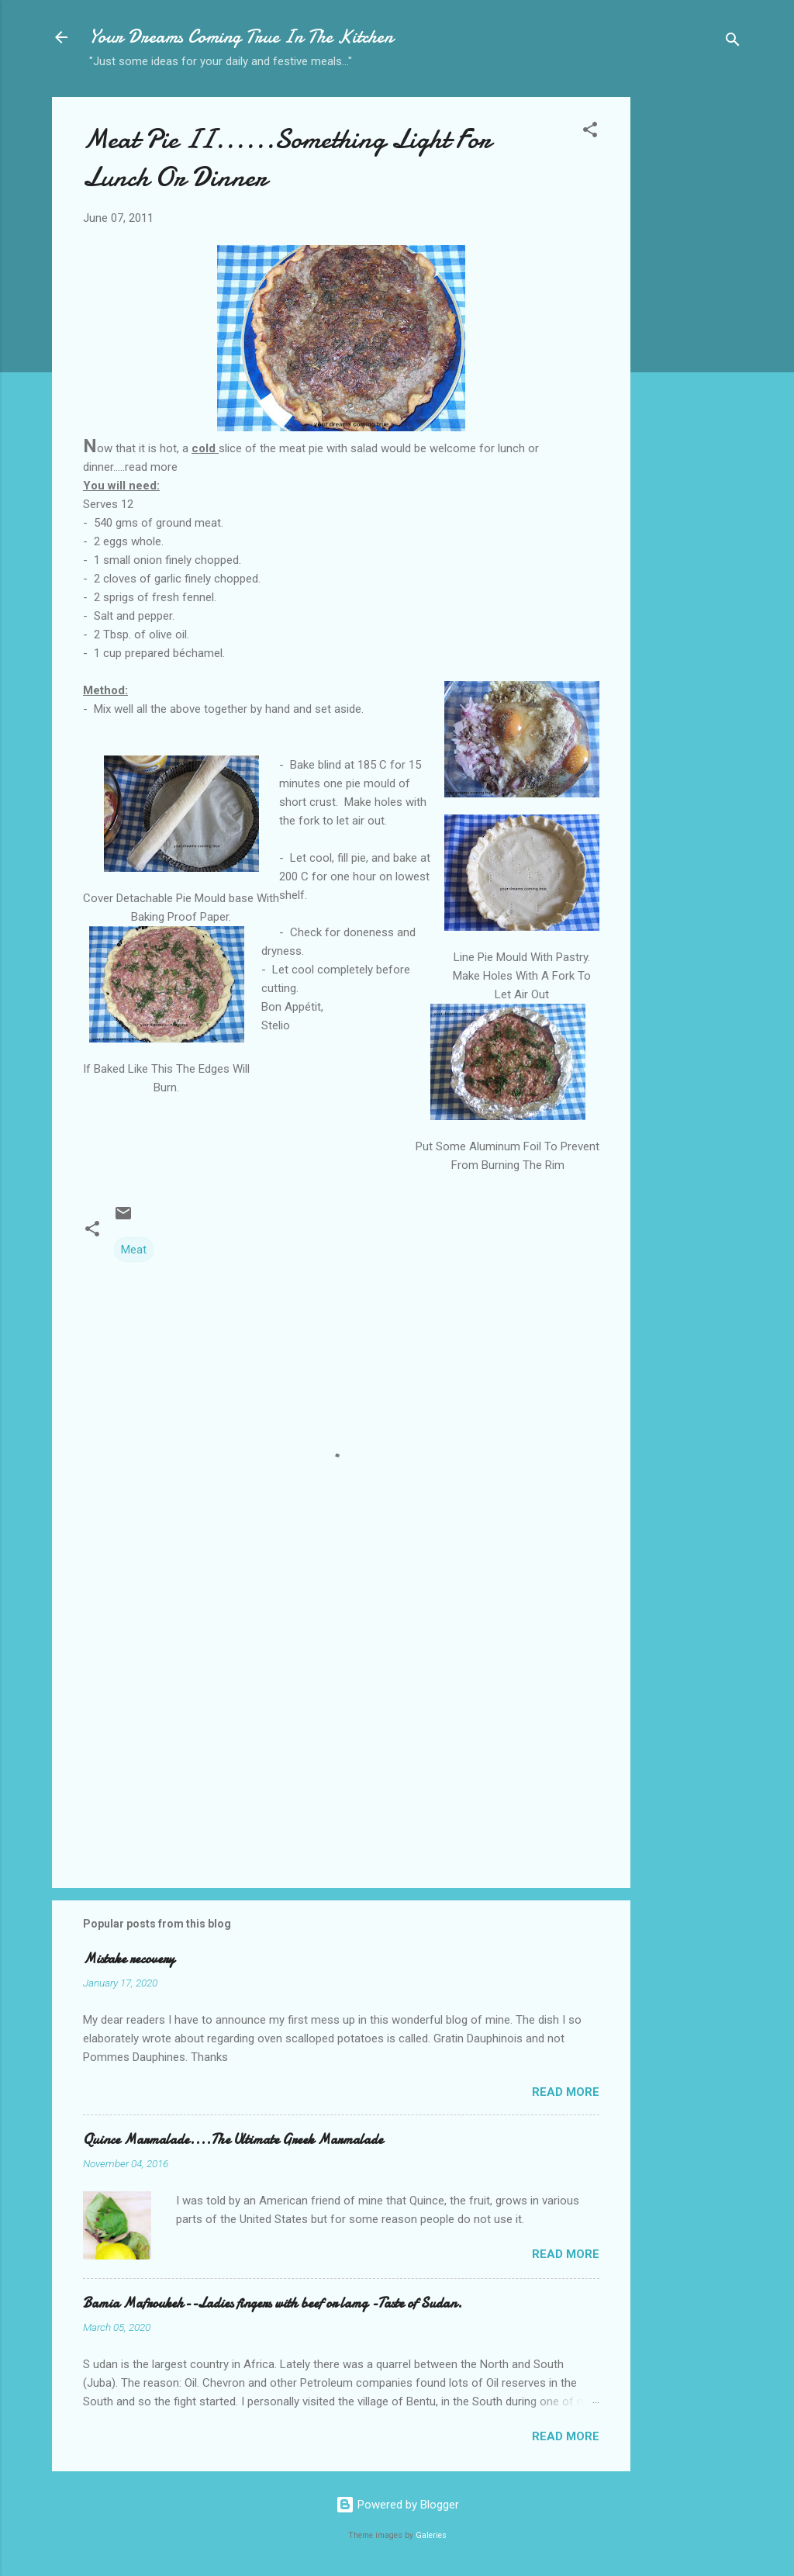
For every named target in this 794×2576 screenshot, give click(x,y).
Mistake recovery (128, 1959)
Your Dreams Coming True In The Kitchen (241, 37)
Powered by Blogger (397, 2505)
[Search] (732, 42)
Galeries (431, 2535)
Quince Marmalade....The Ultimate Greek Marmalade (233, 2139)
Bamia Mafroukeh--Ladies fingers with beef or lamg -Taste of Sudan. (272, 2303)
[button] (590, 132)
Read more (565, 2092)
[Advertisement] (692, 342)
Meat (134, 1250)
